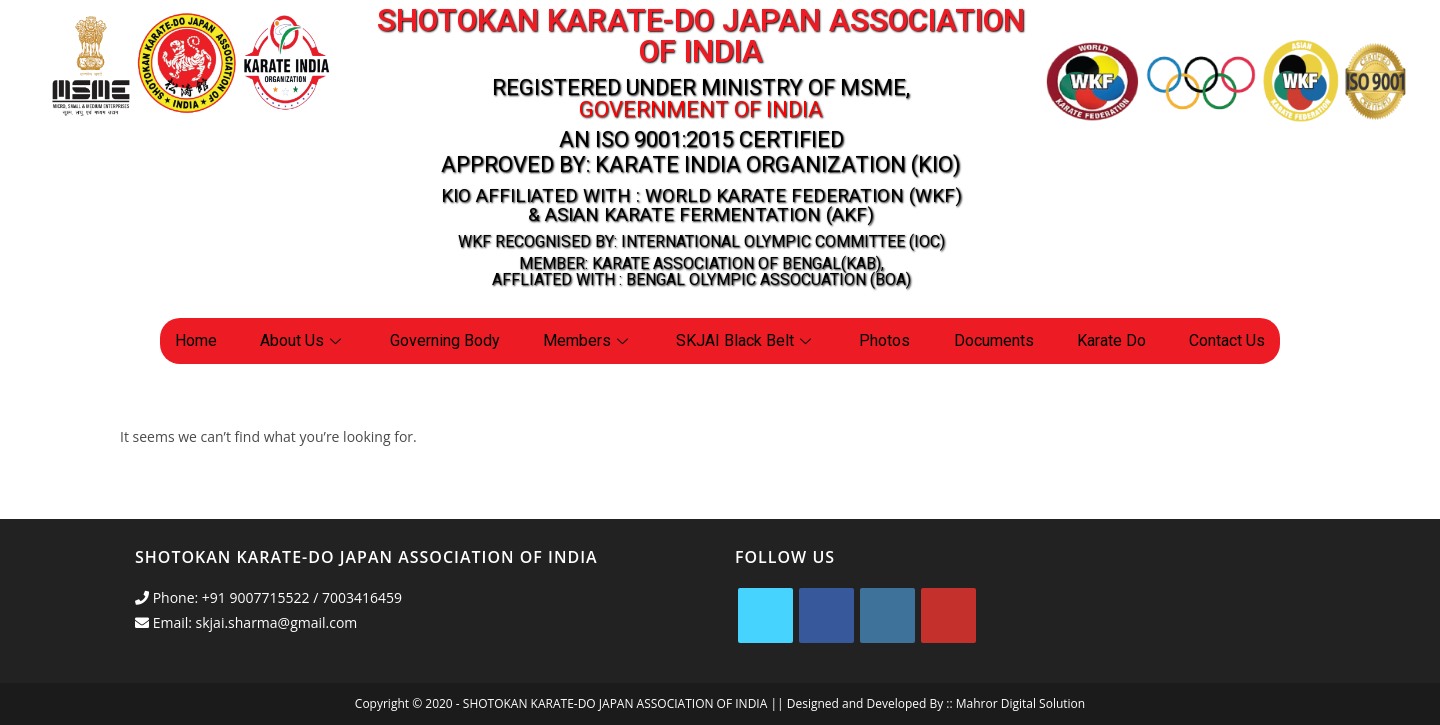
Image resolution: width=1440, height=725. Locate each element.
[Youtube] (948, 615)
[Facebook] (826, 615)
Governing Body (445, 340)
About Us (303, 340)
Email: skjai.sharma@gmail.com (246, 622)
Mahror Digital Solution (1020, 703)
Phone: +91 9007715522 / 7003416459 (268, 597)
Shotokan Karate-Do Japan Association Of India (701, 36)
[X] (765, 615)
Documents (994, 340)
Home (196, 340)
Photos (884, 340)
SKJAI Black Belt (746, 340)
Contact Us (1227, 340)
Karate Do (1111, 340)
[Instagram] (887, 615)
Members (588, 340)
